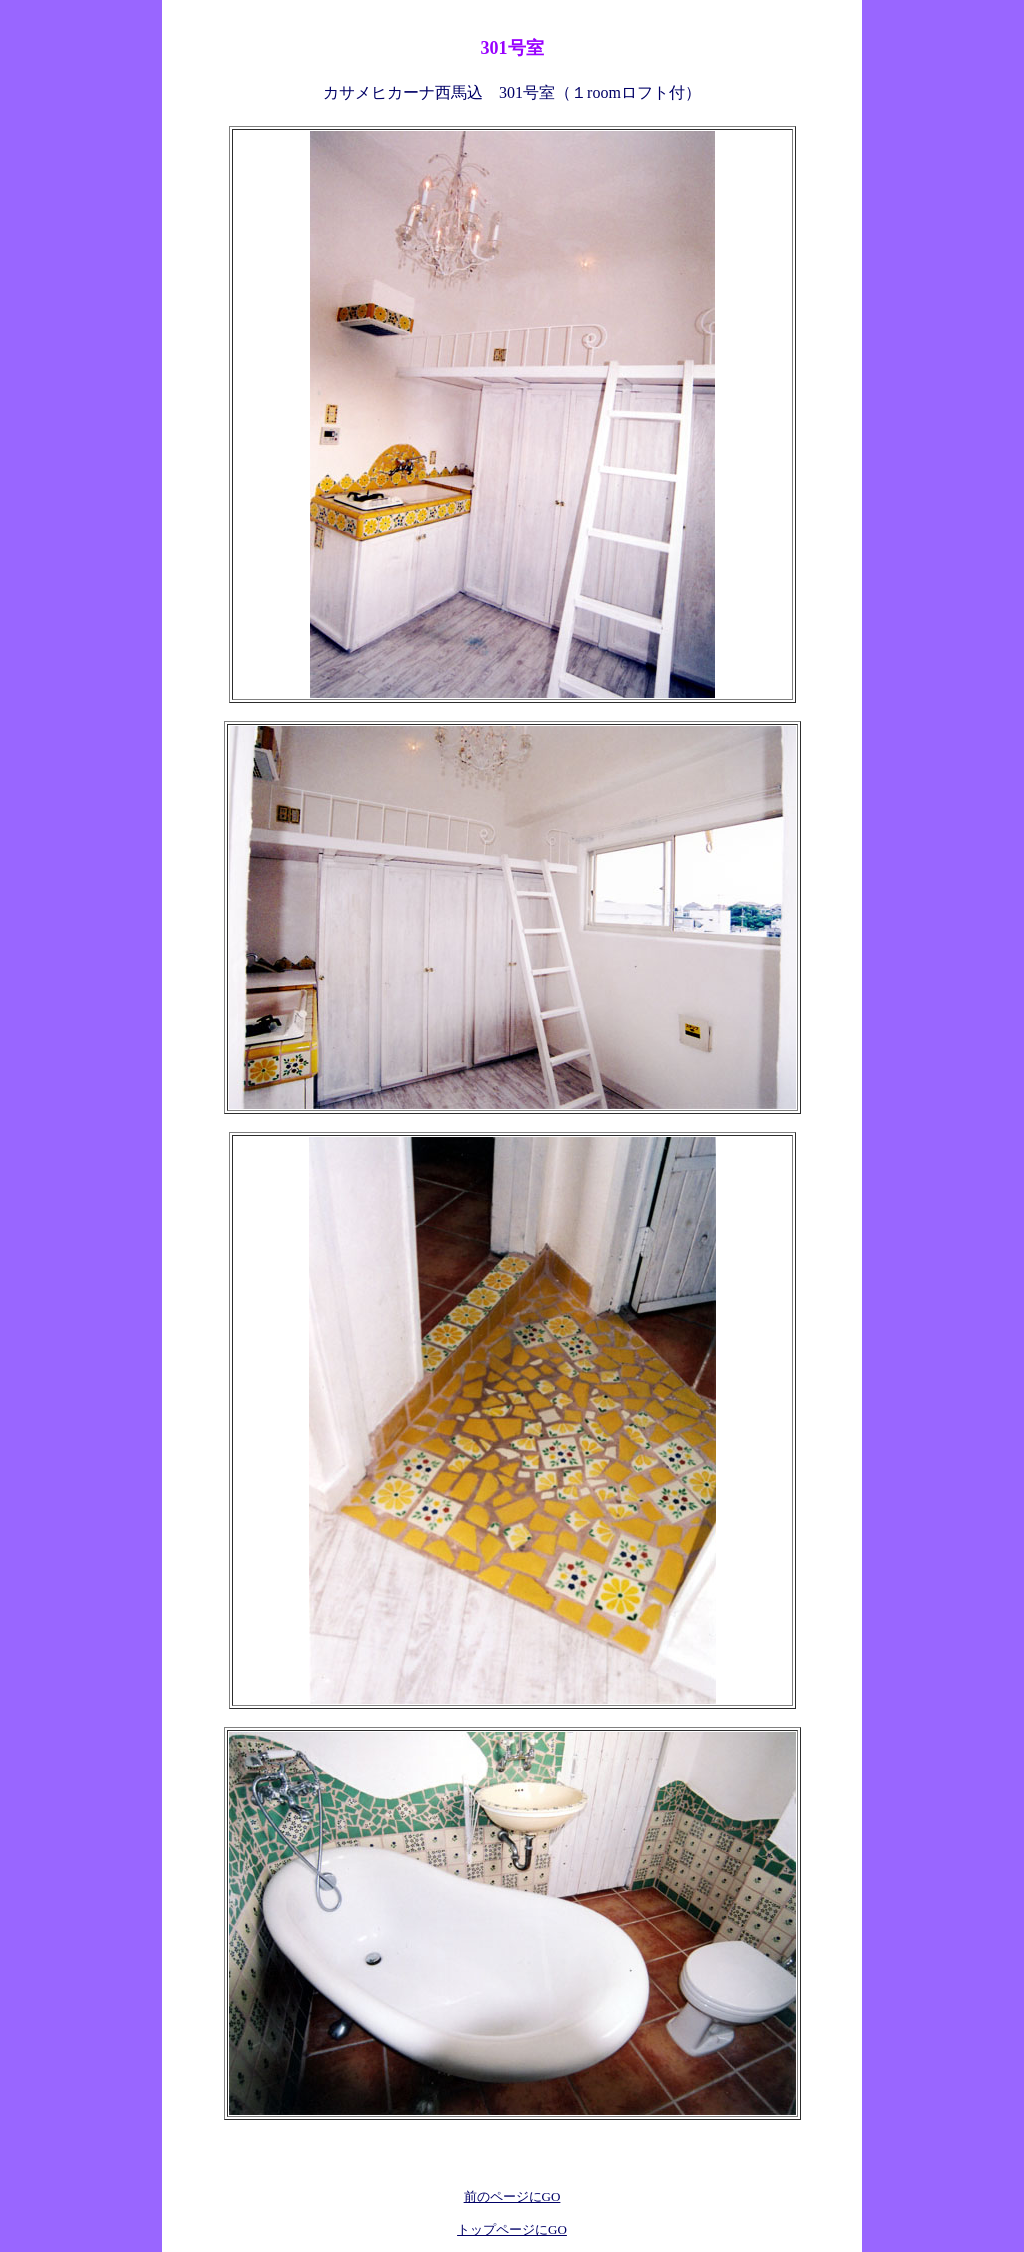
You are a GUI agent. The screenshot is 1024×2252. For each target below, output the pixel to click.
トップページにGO (512, 2229)
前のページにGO (512, 2196)
